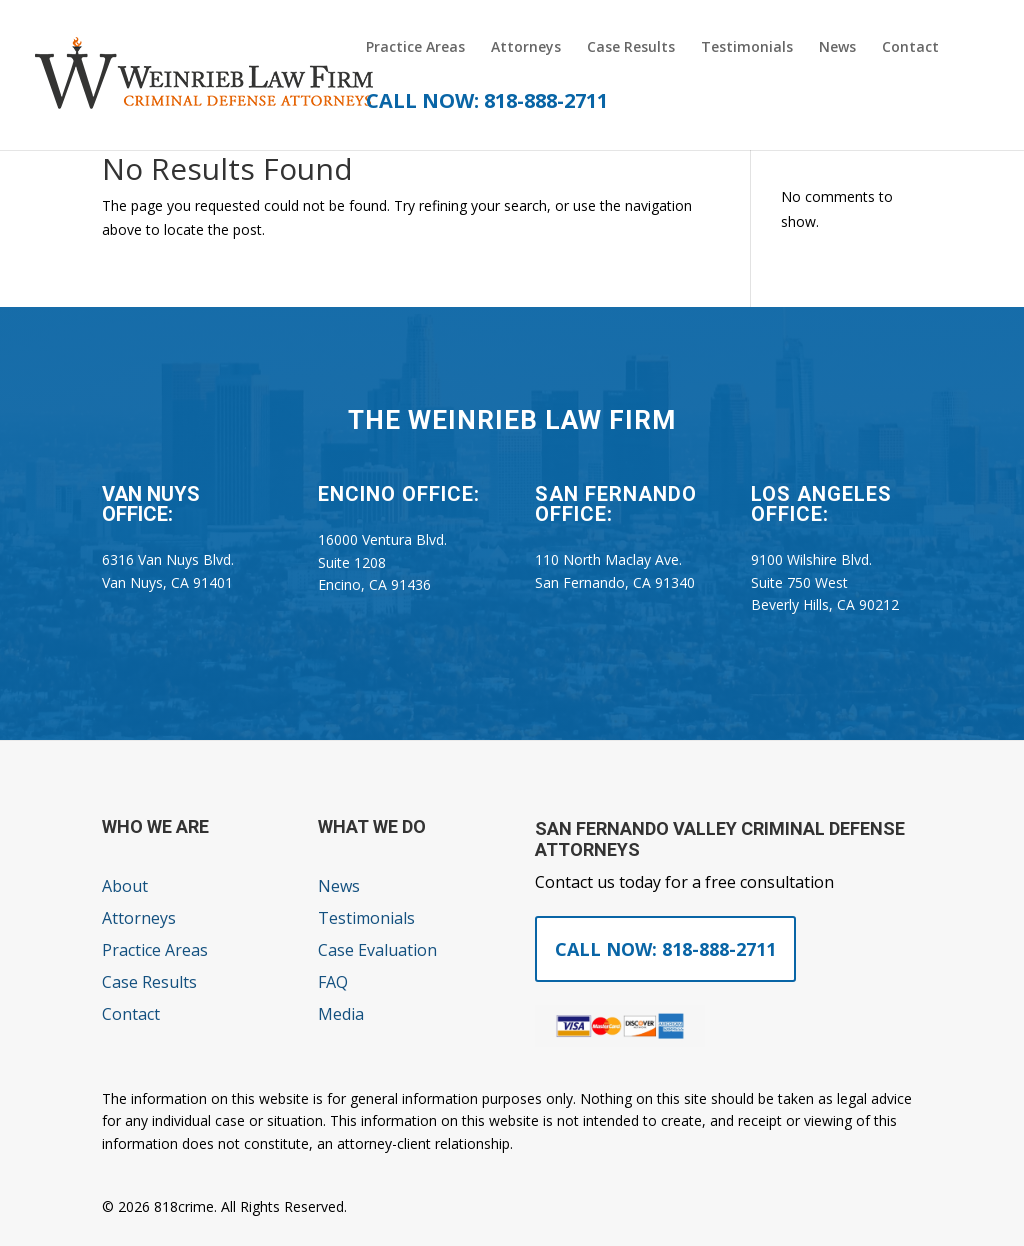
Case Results (631, 48)
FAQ (333, 982)
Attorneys (526, 48)
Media (341, 1014)
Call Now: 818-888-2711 (665, 949)
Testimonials (747, 48)
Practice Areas (415, 48)
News (837, 48)
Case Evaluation (377, 950)
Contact (910, 48)
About (125, 886)
